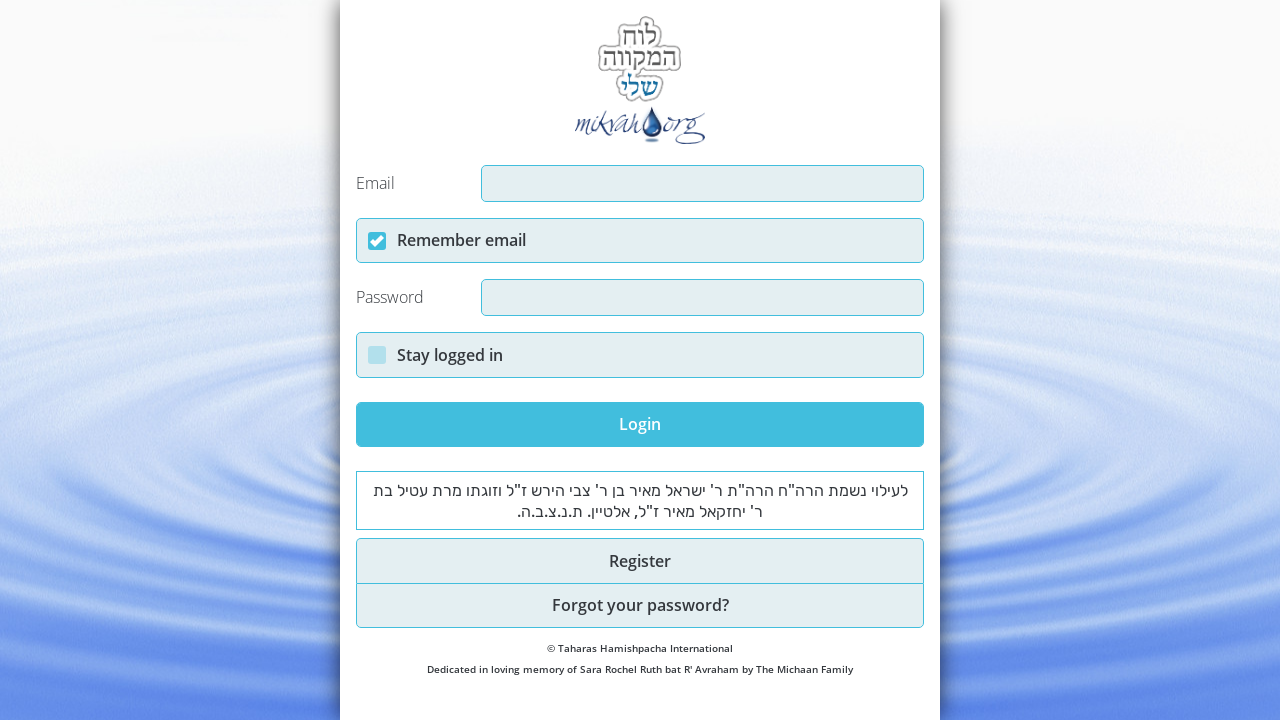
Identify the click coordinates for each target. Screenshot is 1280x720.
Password (390, 297)
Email (375, 183)
